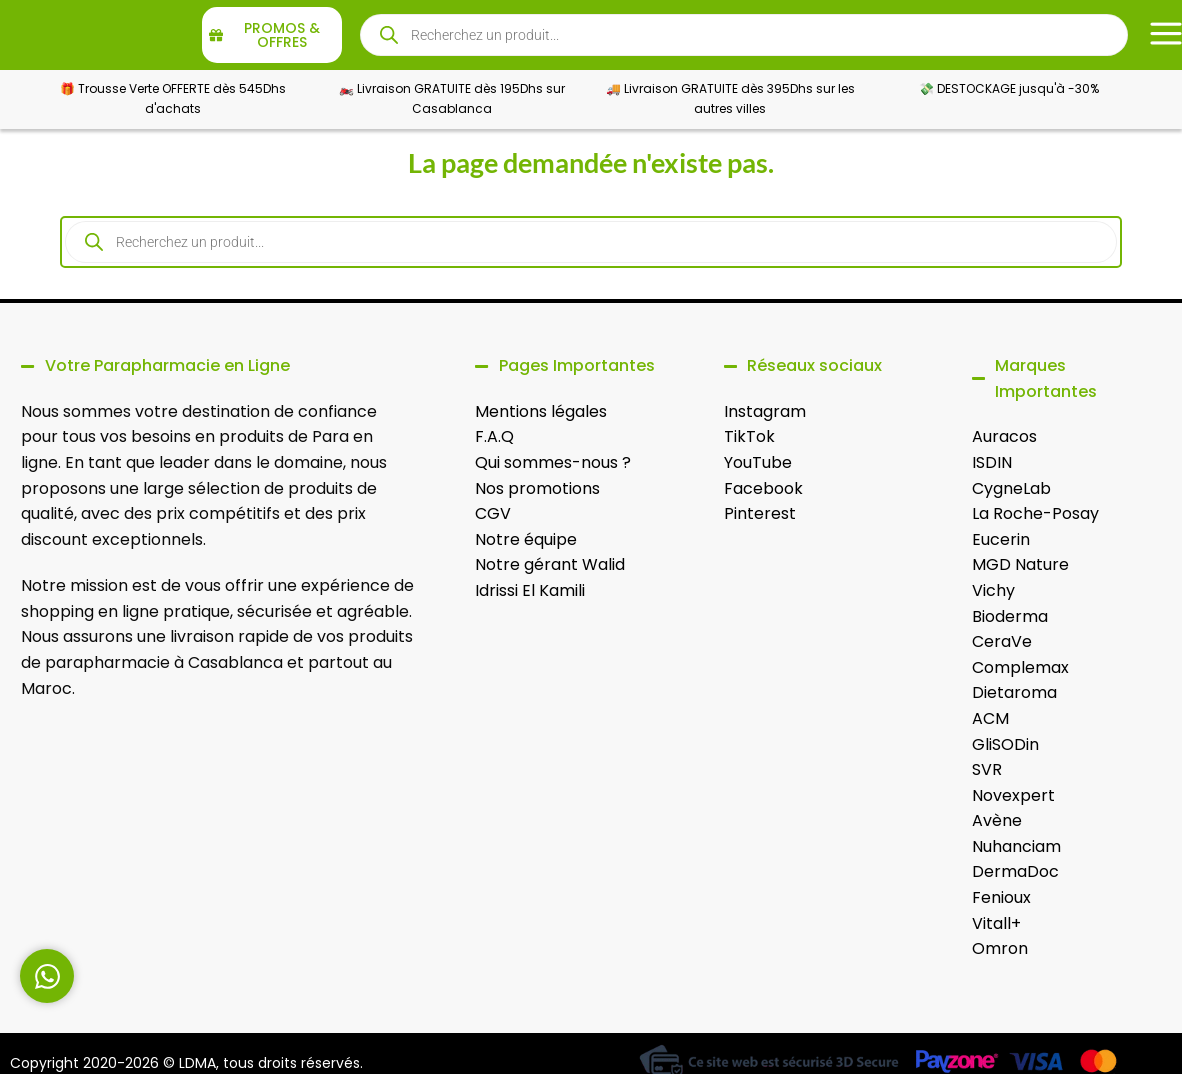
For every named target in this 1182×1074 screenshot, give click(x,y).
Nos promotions (537, 488)
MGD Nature (1020, 564)
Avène (997, 820)
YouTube (758, 462)
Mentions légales (541, 411)
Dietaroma (1014, 692)
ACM (990, 718)
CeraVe (1002, 641)
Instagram (765, 411)
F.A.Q (494, 436)
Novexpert (1013, 795)
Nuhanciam (1016, 846)
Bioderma (1010, 616)
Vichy (993, 590)
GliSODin (1005, 744)
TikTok (749, 436)
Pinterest (760, 513)
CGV (493, 513)
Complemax (1020, 667)
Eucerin (1001, 539)
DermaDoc (1015, 871)
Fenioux (1001, 897)
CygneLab (1011, 488)
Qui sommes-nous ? (553, 462)
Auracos (1004, 436)
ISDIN (992, 462)
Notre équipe (526, 539)
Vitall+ (996, 923)
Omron (1000, 948)
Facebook (763, 488)
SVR (987, 769)
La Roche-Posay (1035, 513)
